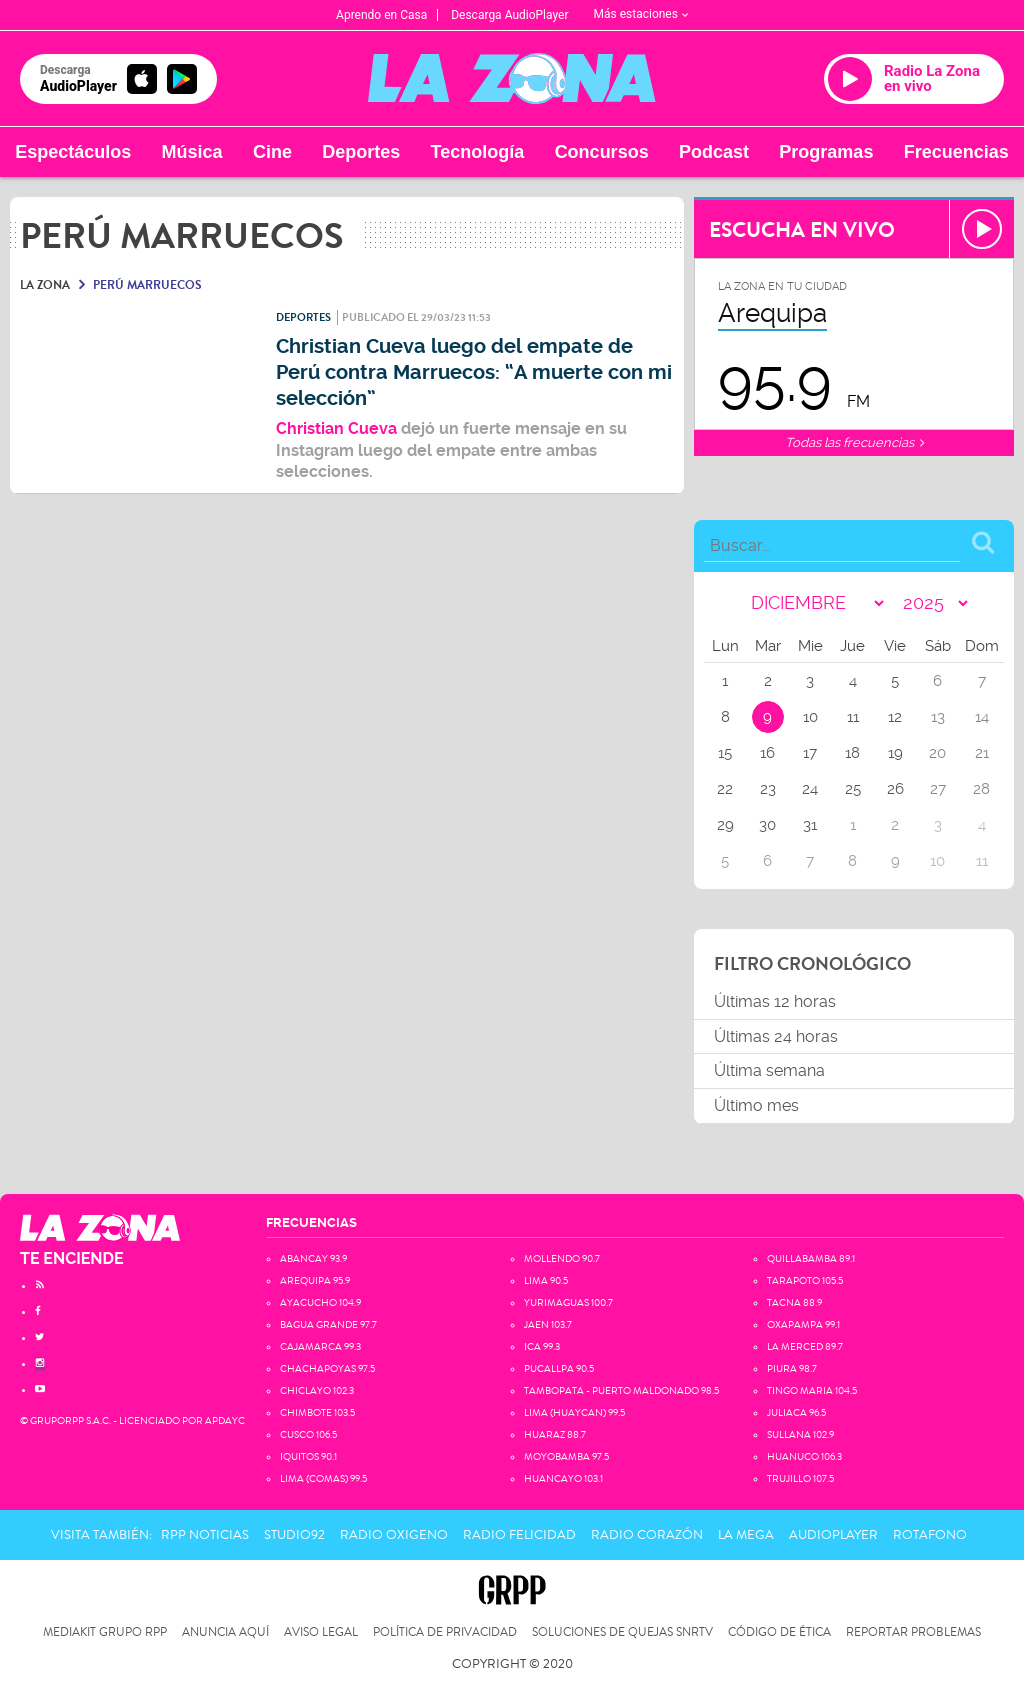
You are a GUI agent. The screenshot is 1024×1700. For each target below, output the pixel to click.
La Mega (746, 1535)
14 (982, 717)
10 (810, 717)
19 (895, 753)
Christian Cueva (338, 428)
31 (810, 825)
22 (725, 789)
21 (982, 753)
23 (768, 789)
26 (895, 789)
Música (192, 152)
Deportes (361, 152)
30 (767, 825)
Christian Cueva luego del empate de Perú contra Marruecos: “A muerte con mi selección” (474, 372)
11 (853, 717)
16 (767, 753)
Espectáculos (73, 152)
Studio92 (294, 1535)
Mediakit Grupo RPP (105, 1632)
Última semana (769, 1070)
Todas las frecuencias (854, 442)
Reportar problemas (913, 1632)
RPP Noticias (205, 1535)
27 (938, 789)
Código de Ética (779, 1632)
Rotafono (930, 1535)
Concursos (602, 152)
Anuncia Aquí (225, 1632)
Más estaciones (641, 14)
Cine (272, 152)
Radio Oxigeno (394, 1535)
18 (852, 753)
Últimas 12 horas (775, 1001)
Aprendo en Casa (381, 15)
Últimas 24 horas (776, 1036)
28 (981, 789)
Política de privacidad (445, 1632)
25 (853, 789)
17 (810, 753)
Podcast (714, 152)
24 (810, 789)
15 (725, 753)
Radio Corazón (647, 1535)
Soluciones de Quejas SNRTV (622, 1632)
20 (937, 753)
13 (938, 717)
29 (725, 825)
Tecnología (478, 152)
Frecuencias (956, 152)
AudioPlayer (833, 1535)
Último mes (756, 1105)
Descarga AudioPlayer (509, 15)
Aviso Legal (321, 1632)
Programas (826, 152)
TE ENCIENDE (72, 1258)
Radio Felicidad (519, 1535)
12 (895, 717)
